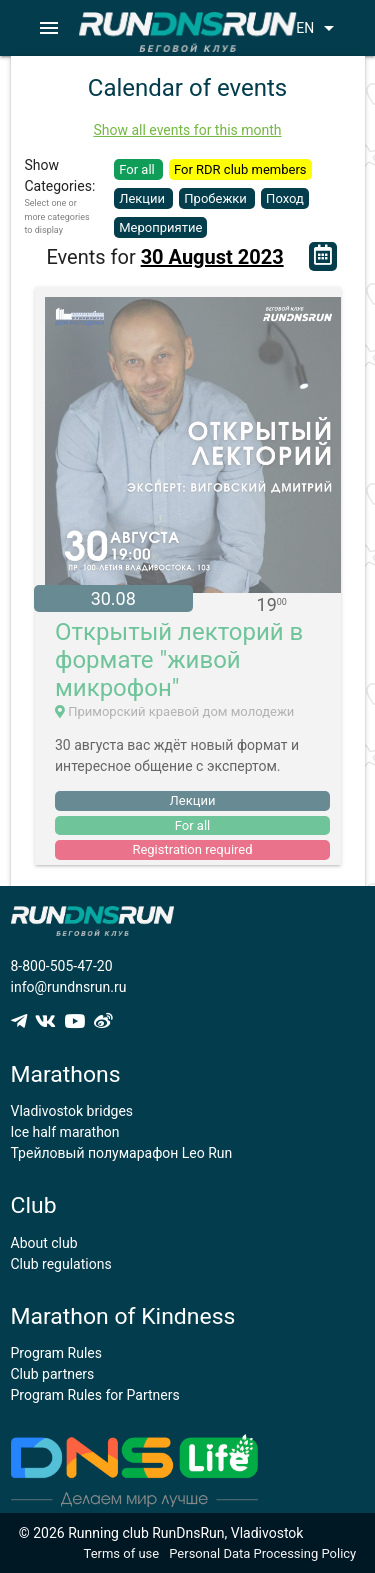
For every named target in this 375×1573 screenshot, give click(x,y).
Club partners (53, 1374)
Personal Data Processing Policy (262, 1553)
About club (44, 1243)
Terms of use (122, 1553)
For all (138, 169)
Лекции (143, 198)
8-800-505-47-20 (62, 966)
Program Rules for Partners (95, 1395)
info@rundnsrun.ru (69, 987)
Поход (285, 198)
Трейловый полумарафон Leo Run (122, 1153)
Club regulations (61, 1264)
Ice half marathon (65, 1132)
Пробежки (217, 198)
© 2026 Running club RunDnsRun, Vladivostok (161, 1533)
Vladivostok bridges (72, 1111)
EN (318, 28)
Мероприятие (160, 227)
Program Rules (57, 1353)
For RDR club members (240, 169)
